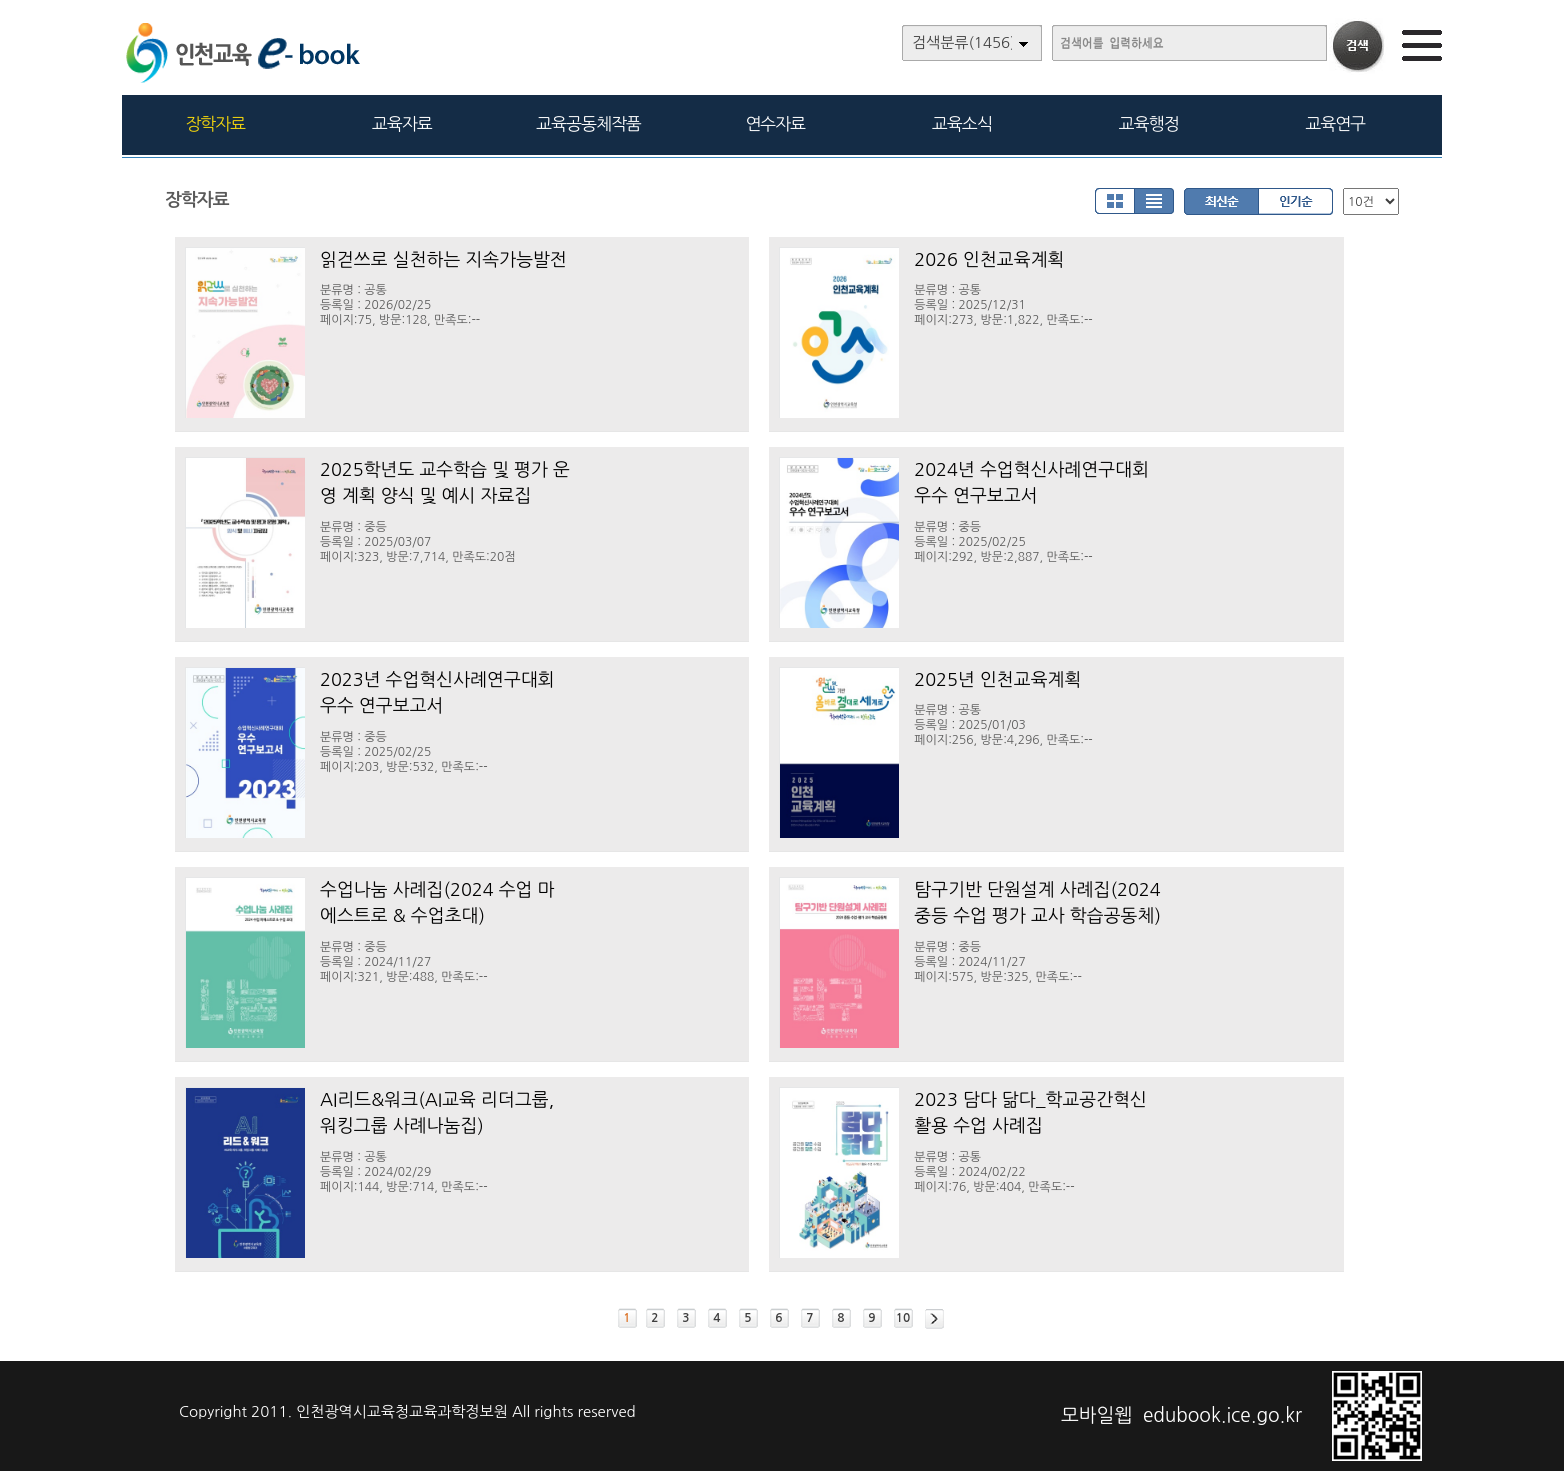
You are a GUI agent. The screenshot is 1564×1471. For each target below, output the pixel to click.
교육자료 (402, 123)
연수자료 (775, 123)
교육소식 (962, 123)
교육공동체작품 (588, 123)
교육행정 (1149, 123)
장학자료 (215, 123)
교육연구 (1335, 123)
